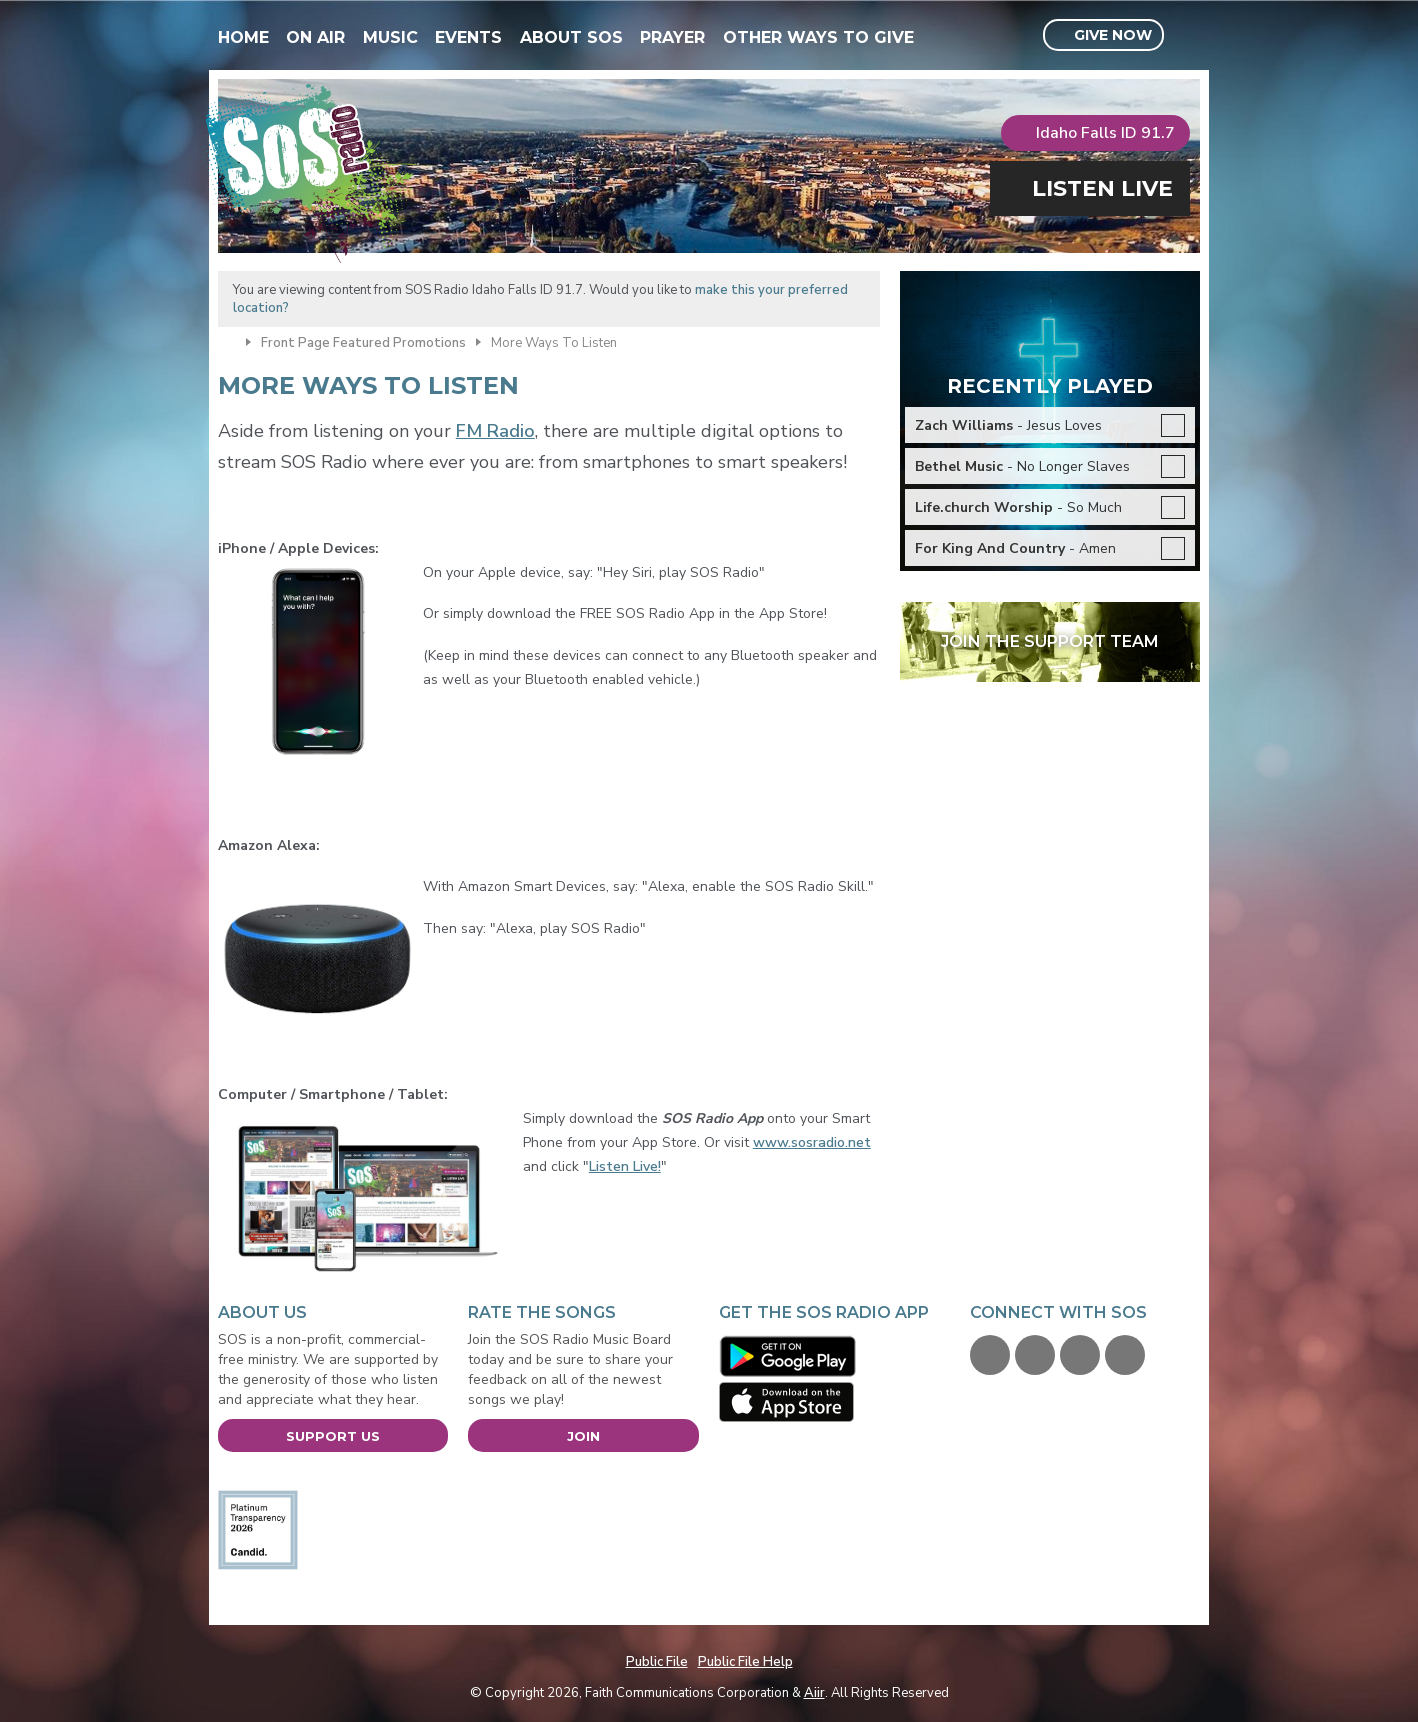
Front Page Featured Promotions (363, 343)
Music (390, 37)
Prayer (672, 37)
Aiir (814, 1693)
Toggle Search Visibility (1187, 36)
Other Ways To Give (818, 37)
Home (243, 37)
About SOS (571, 37)
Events (468, 37)
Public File (657, 1662)
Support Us (333, 1436)
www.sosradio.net (812, 1142)
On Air (315, 37)
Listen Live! (625, 1166)
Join (583, 1436)
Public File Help (745, 1662)
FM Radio (495, 431)
